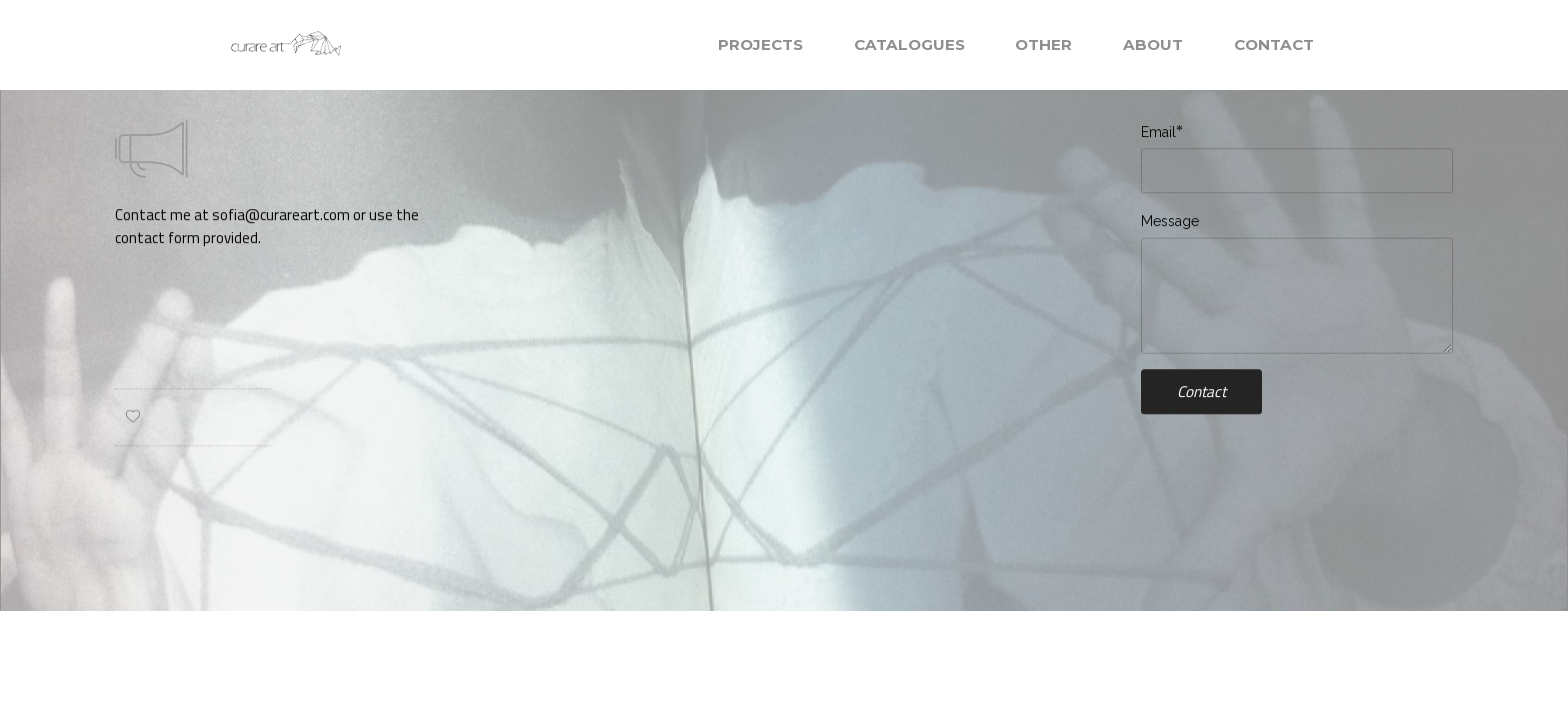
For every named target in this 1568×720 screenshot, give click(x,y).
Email (1158, 132)
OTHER (1043, 44)
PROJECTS (760, 44)
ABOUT (1153, 44)
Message (1170, 222)
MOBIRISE (398, 44)
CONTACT (1274, 44)
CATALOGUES (909, 44)
